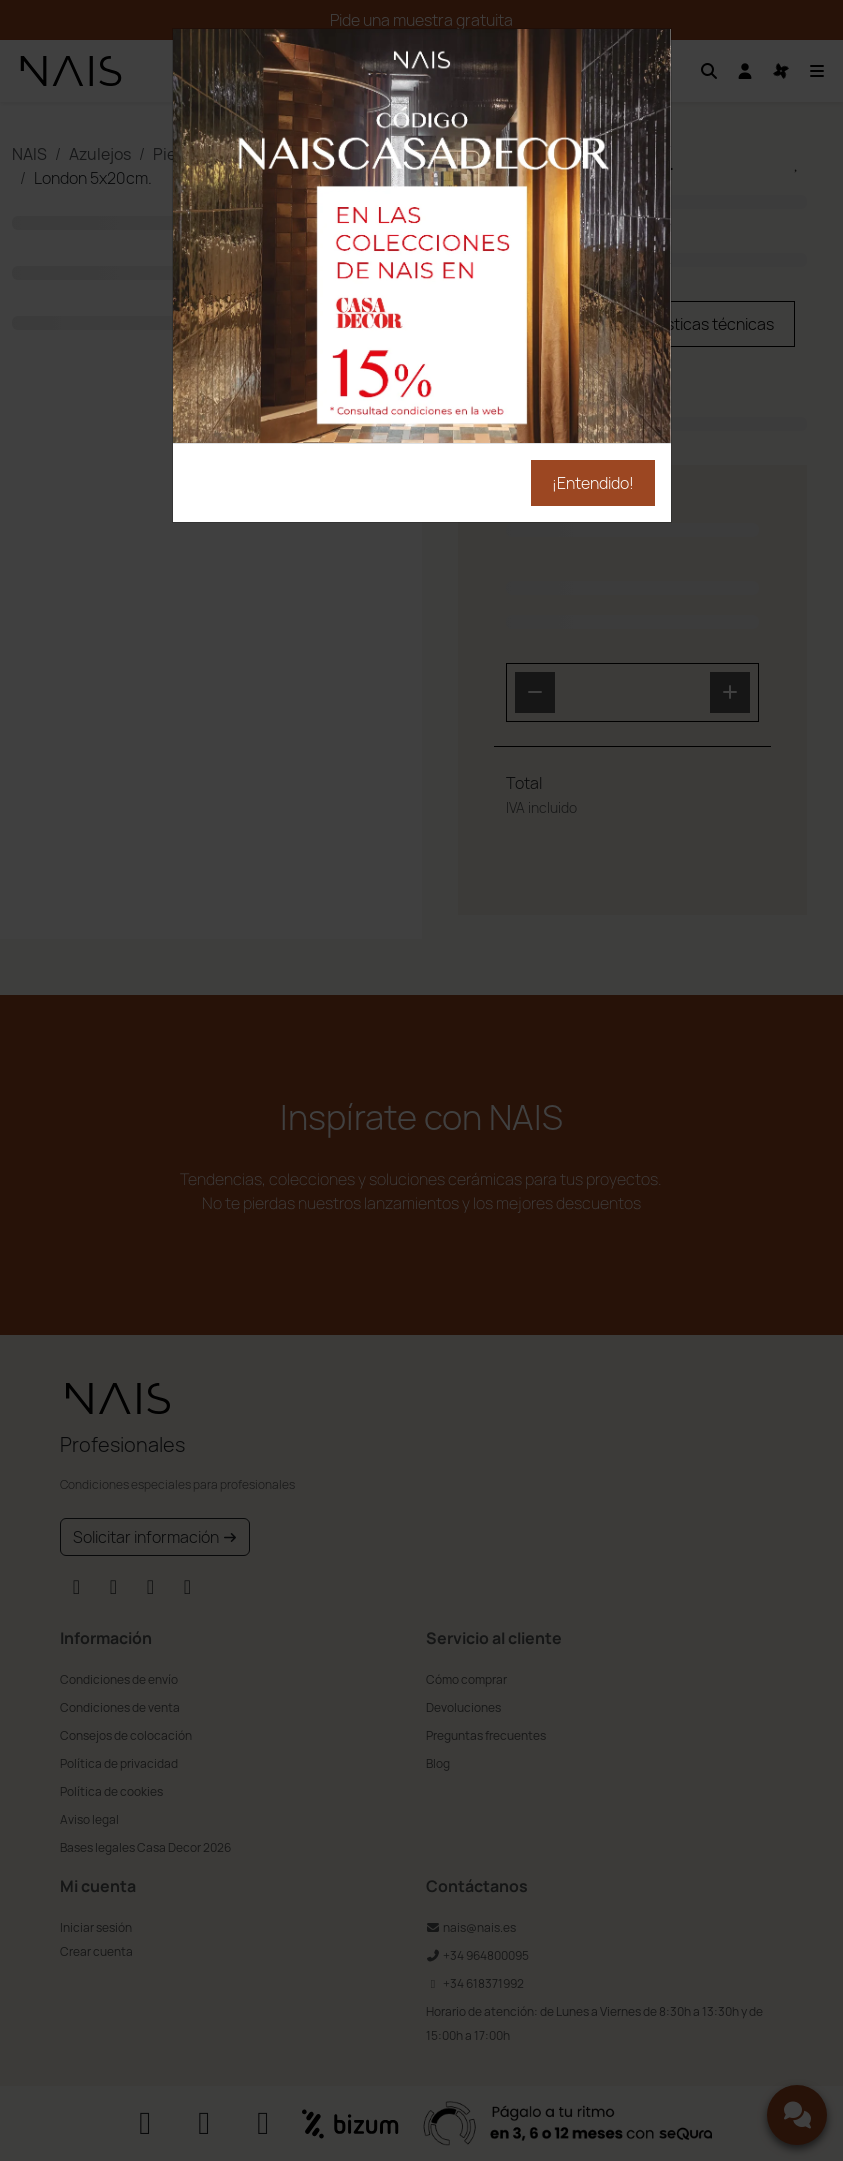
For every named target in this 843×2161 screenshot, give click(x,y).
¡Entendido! (593, 483)
